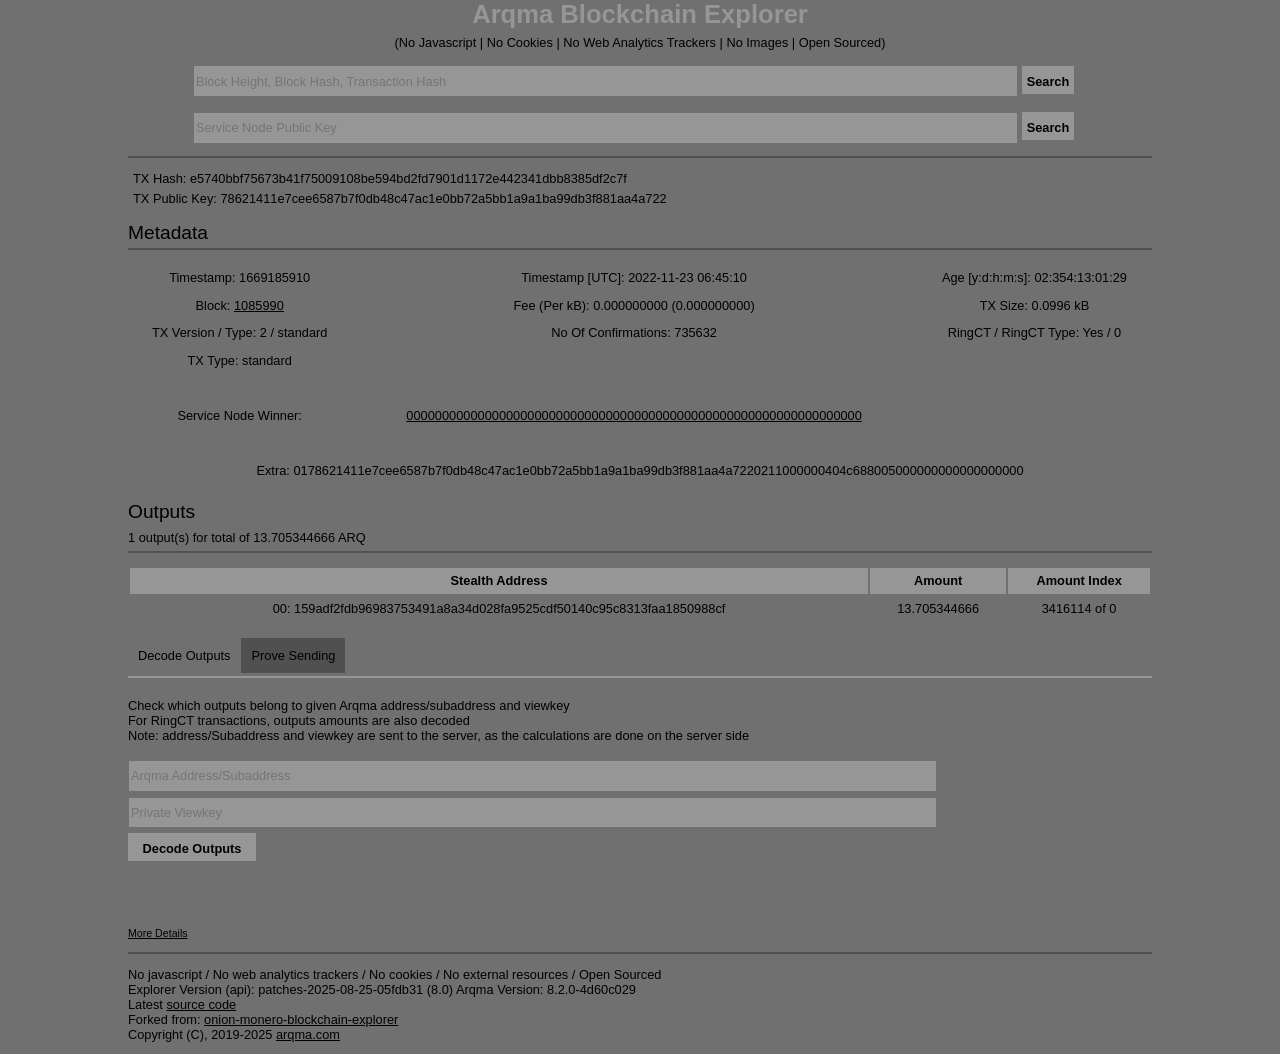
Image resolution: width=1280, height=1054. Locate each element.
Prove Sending (293, 655)
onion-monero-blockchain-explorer (301, 1019)
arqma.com (308, 1034)
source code (201, 1004)
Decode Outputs (184, 655)
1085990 (259, 305)
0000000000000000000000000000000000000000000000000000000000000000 (634, 415)
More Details (158, 933)
